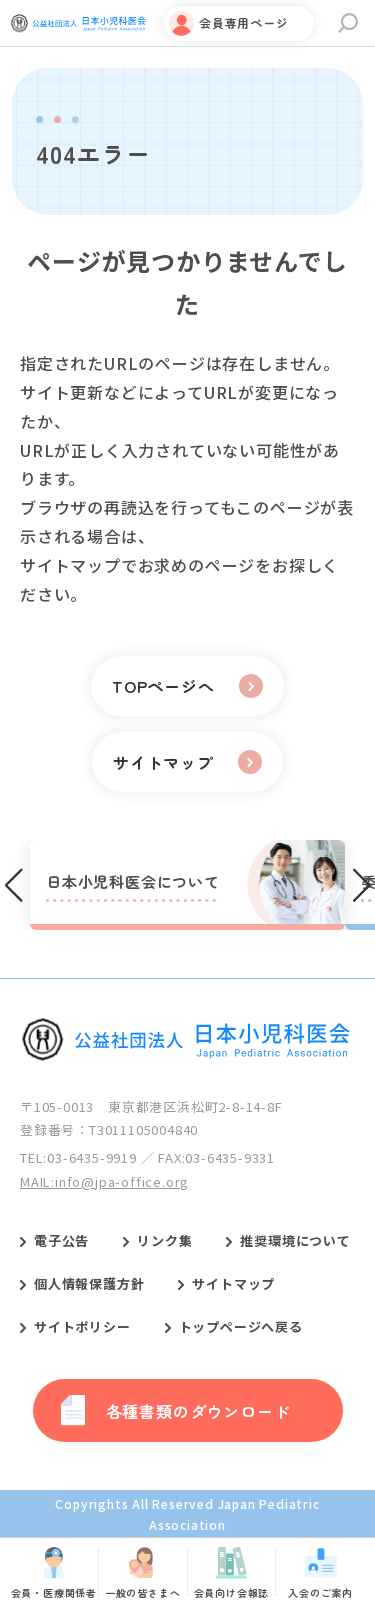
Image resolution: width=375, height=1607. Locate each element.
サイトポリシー (82, 1326)
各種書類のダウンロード (198, 1411)
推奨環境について (295, 1240)
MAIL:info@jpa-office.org (104, 1181)
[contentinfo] (187, 1258)
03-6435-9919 (92, 1157)
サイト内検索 (348, 22)
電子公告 (61, 1240)
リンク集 (164, 1240)
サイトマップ (233, 1283)
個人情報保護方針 (89, 1283)
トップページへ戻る (241, 1326)
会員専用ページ (244, 22)
